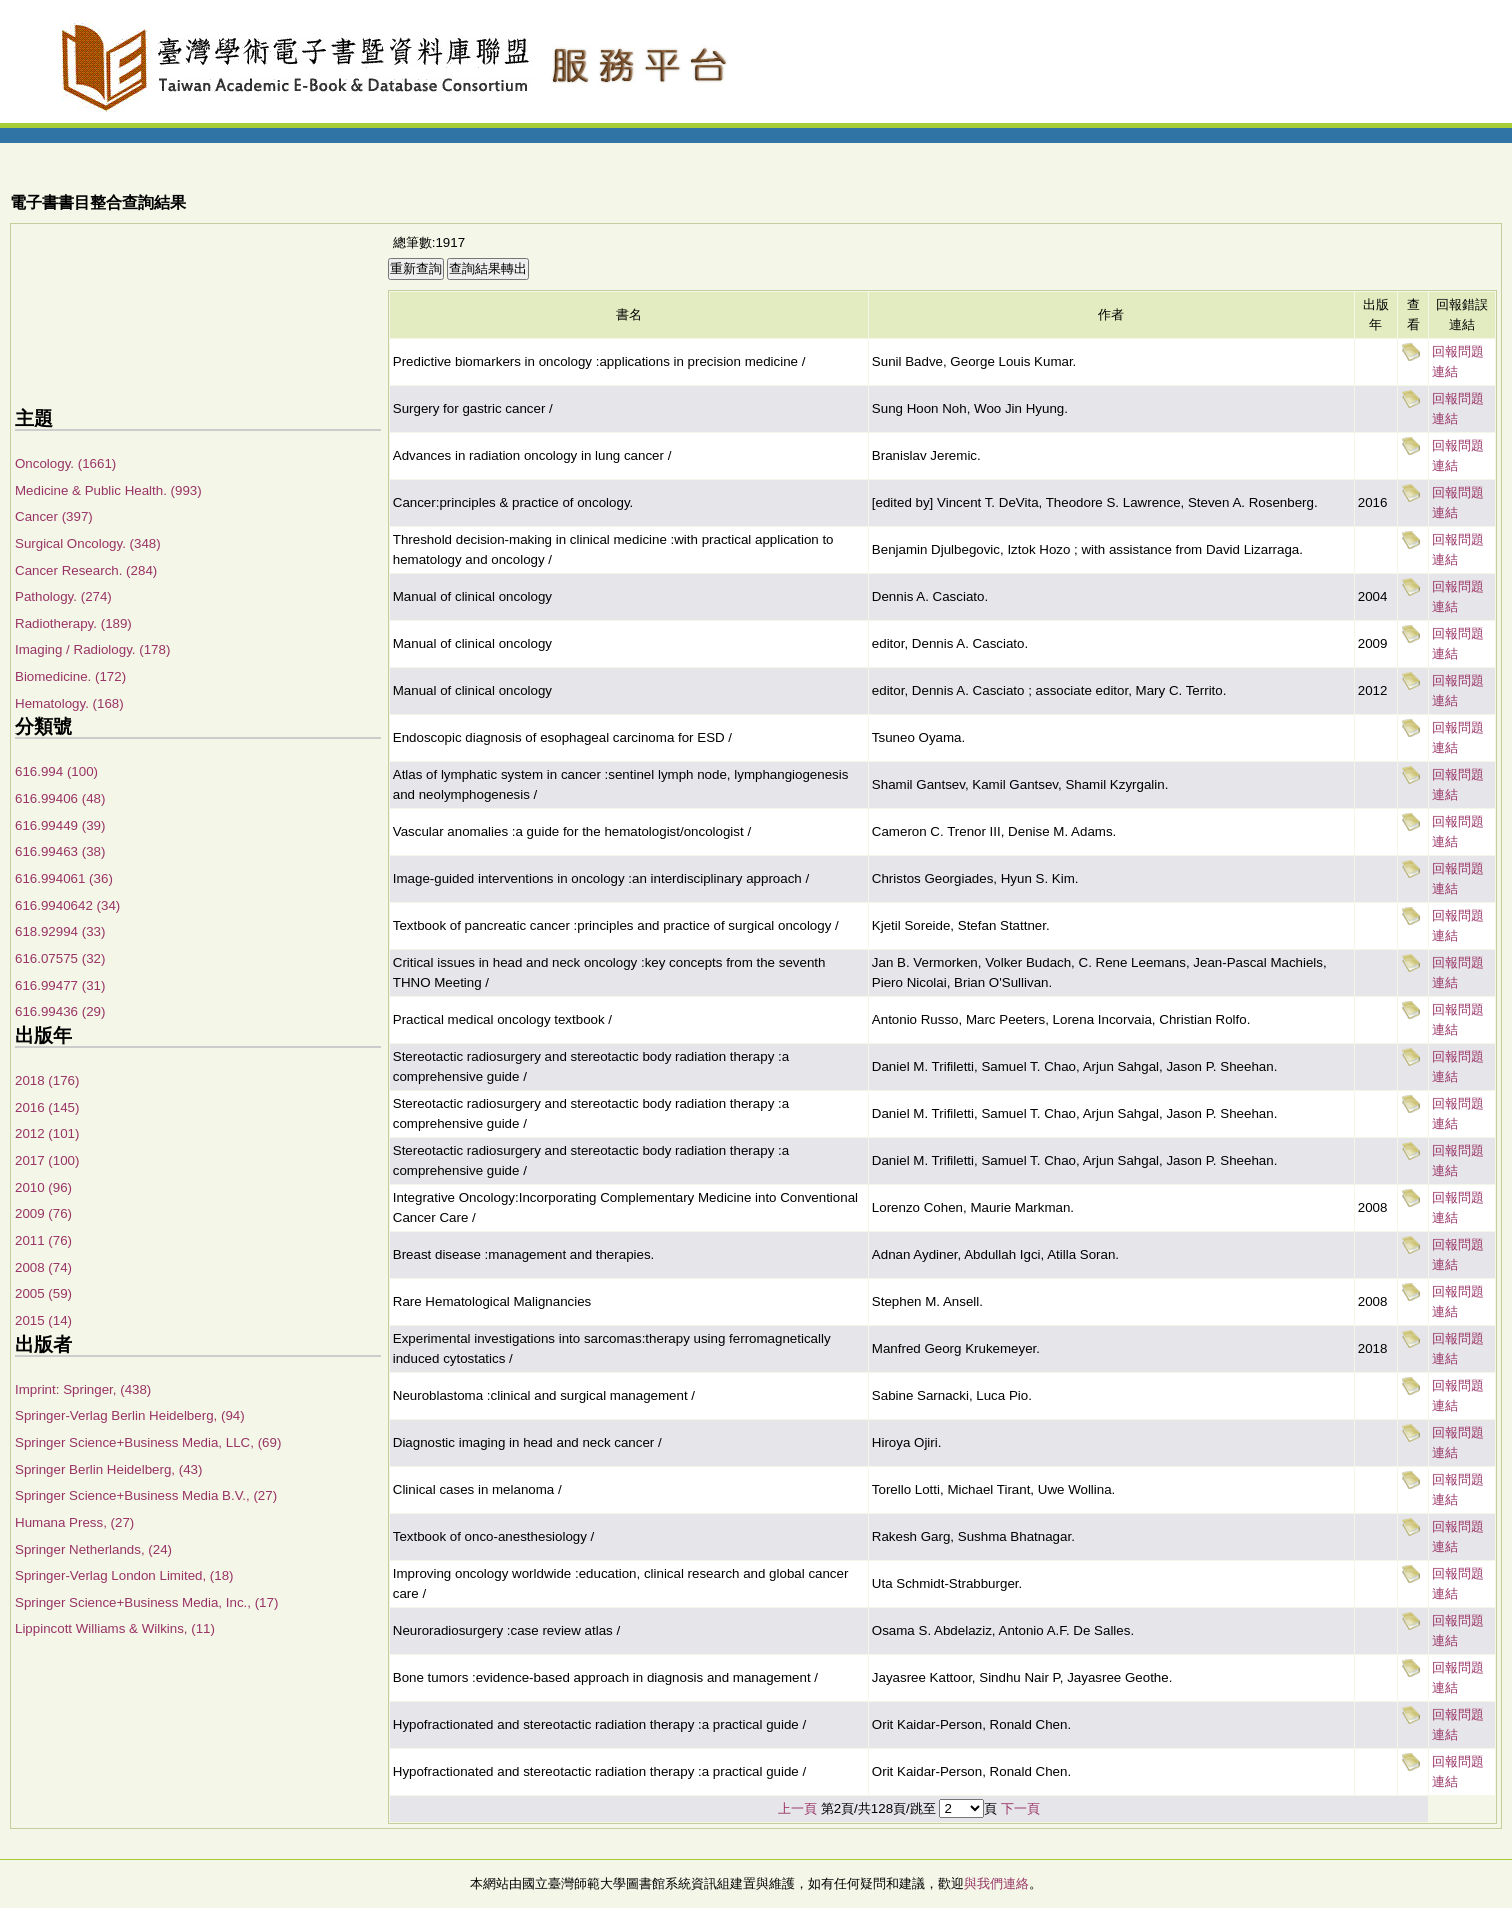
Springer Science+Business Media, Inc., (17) (146, 1602)
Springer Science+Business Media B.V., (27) (146, 1495)
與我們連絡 (996, 1883)
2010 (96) (43, 1187)
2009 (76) (43, 1213)
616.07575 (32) (60, 958)
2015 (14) (43, 1320)
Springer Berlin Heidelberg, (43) (108, 1469)
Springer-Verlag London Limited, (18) (124, 1575)
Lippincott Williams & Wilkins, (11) (115, 1628)
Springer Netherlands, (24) (93, 1549)
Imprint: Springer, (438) (83, 1389)
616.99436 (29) (60, 1011)
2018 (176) (47, 1080)
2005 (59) (43, 1293)
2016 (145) (47, 1107)
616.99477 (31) (60, 985)
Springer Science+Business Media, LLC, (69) (148, 1442)
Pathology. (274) (63, 596)
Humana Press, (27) (74, 1522)
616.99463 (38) (60, 851)
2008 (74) (43, 1267)
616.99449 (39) (60, 825)
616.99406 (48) (60, 798)
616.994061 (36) (64, 878)
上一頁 (797, 1808)
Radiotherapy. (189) (73, 623)
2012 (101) (47, 1133)
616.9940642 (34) (67, 905)
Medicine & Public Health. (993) (108, 490)
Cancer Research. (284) (86, 570)
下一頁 (1020, 1808)
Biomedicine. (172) (70, 676)
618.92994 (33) (60, 931)
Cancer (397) (54, 516)
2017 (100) (47, 1160)
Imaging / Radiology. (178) (92, 649)
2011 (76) (43, 1240)
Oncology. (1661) (65, 463)
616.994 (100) (56, 771)
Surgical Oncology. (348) (88, 543)
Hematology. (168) (69, 703)
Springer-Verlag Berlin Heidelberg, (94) (130, 1415)
